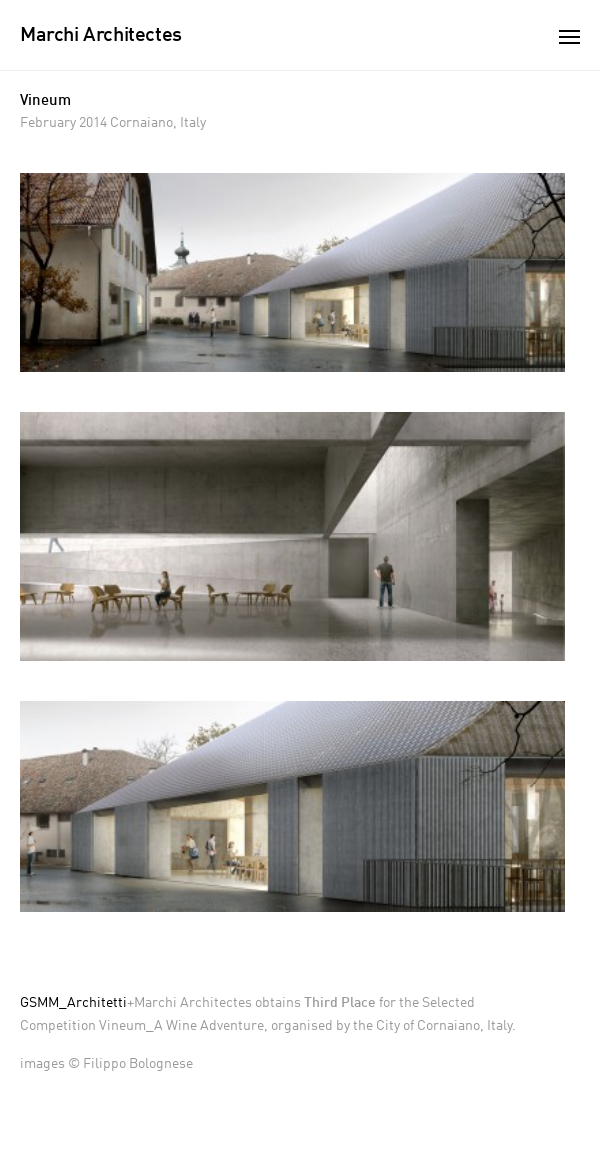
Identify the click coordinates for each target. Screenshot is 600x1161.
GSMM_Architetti (73, 1003)
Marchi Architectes (101, 36)
